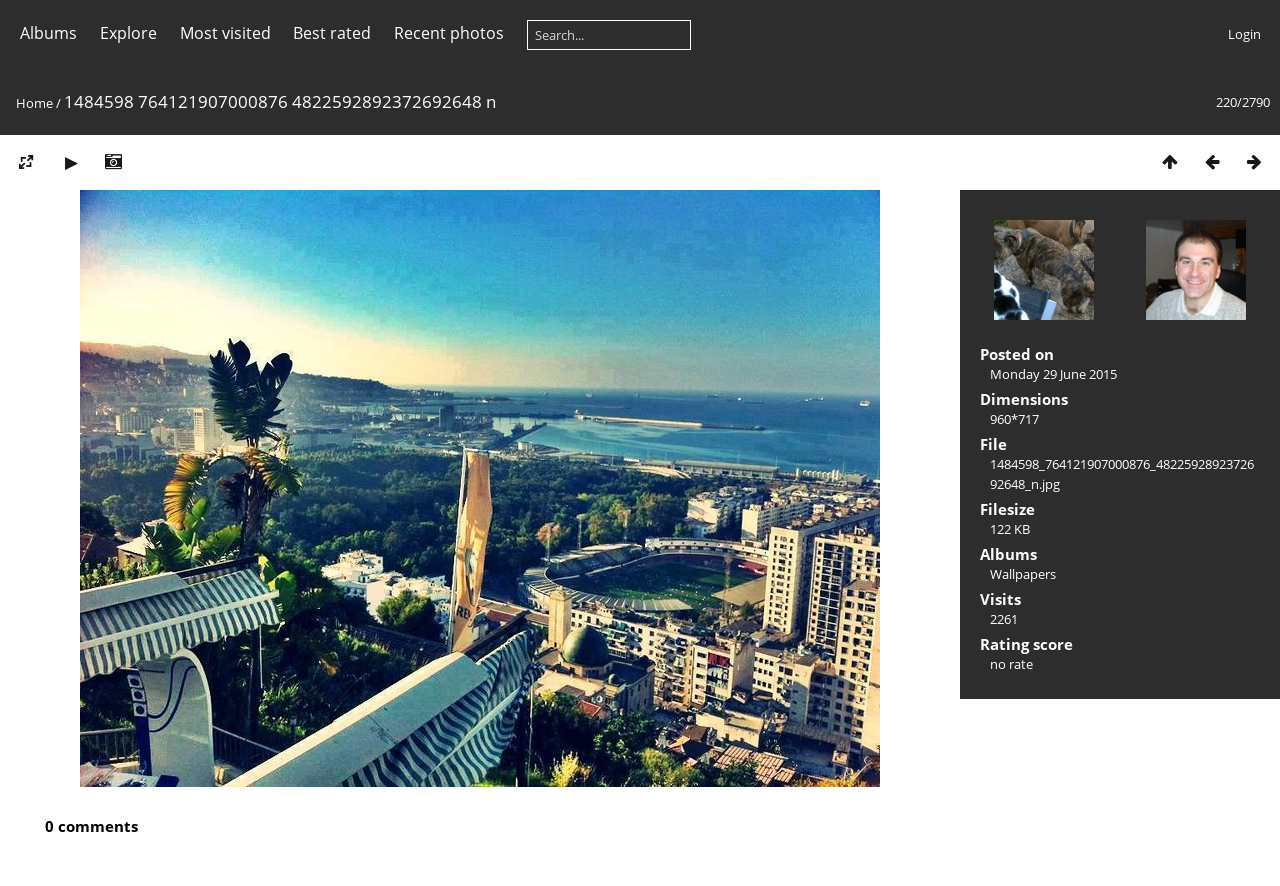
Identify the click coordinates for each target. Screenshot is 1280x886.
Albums (48, 33)
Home (34, 103)
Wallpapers (1023, 574)
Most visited (225, 33)
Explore (128, 33)
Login (1244, 34)
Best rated (332, 33)
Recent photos (449, 33)
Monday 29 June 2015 (1053, 374)
